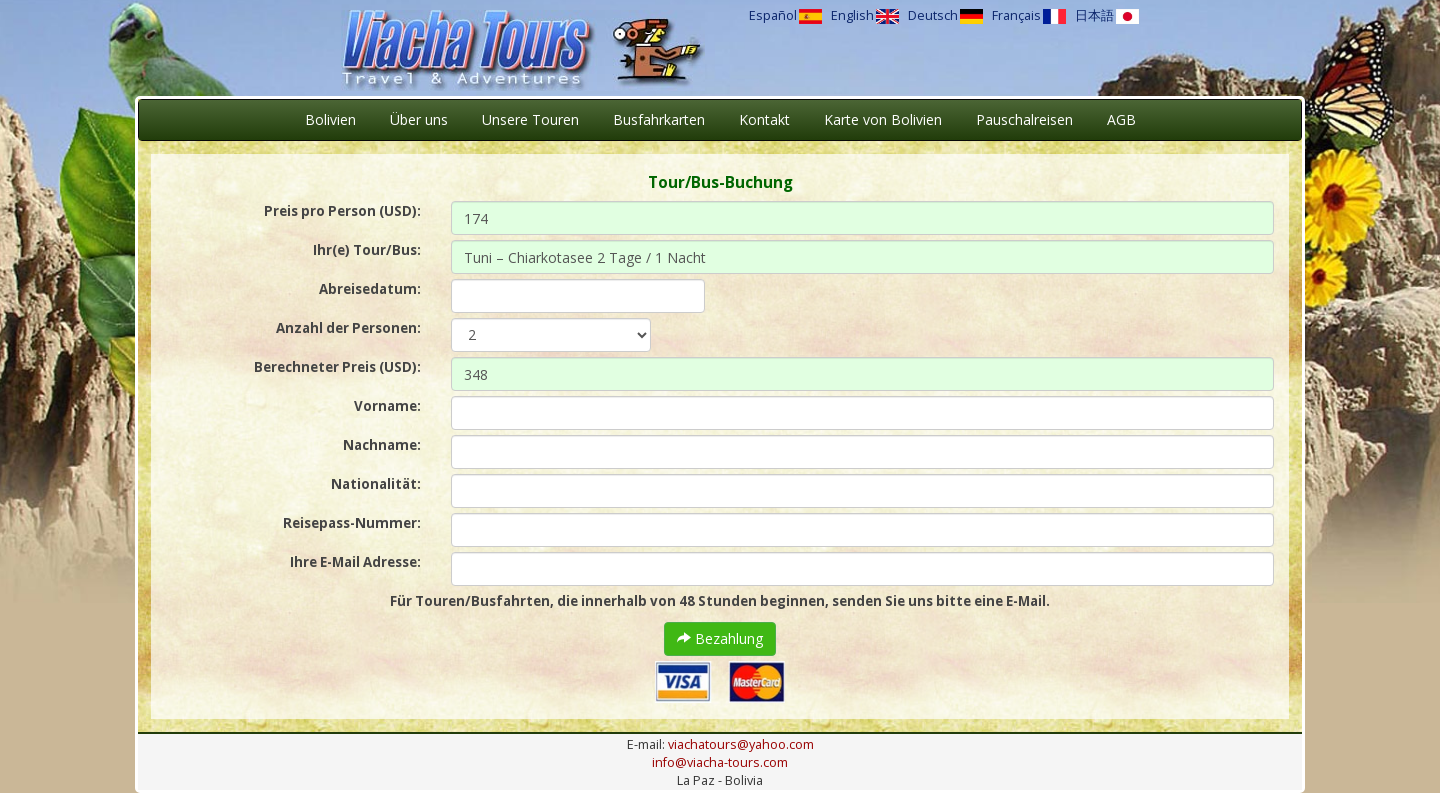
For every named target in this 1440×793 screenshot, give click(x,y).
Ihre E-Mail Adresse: (355, 562)
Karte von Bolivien (883, 119)
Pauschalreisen (1024, 119)
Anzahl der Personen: (348, 328)
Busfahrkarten (659, 119)
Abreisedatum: (370, 289)
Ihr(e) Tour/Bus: (367, 250)
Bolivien (330, 119)
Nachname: (382, 445)
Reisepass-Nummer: (352, 523)
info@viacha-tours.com (720, 762)
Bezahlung (720, 638)
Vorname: (387, 406)
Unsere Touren (530, 119)
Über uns (419, 119)
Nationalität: (376, 484)
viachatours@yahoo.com (741, 744)
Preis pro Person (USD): (342, 211)
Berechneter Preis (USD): (337, 367)
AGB (1121, 119)
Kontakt (764, 119)
